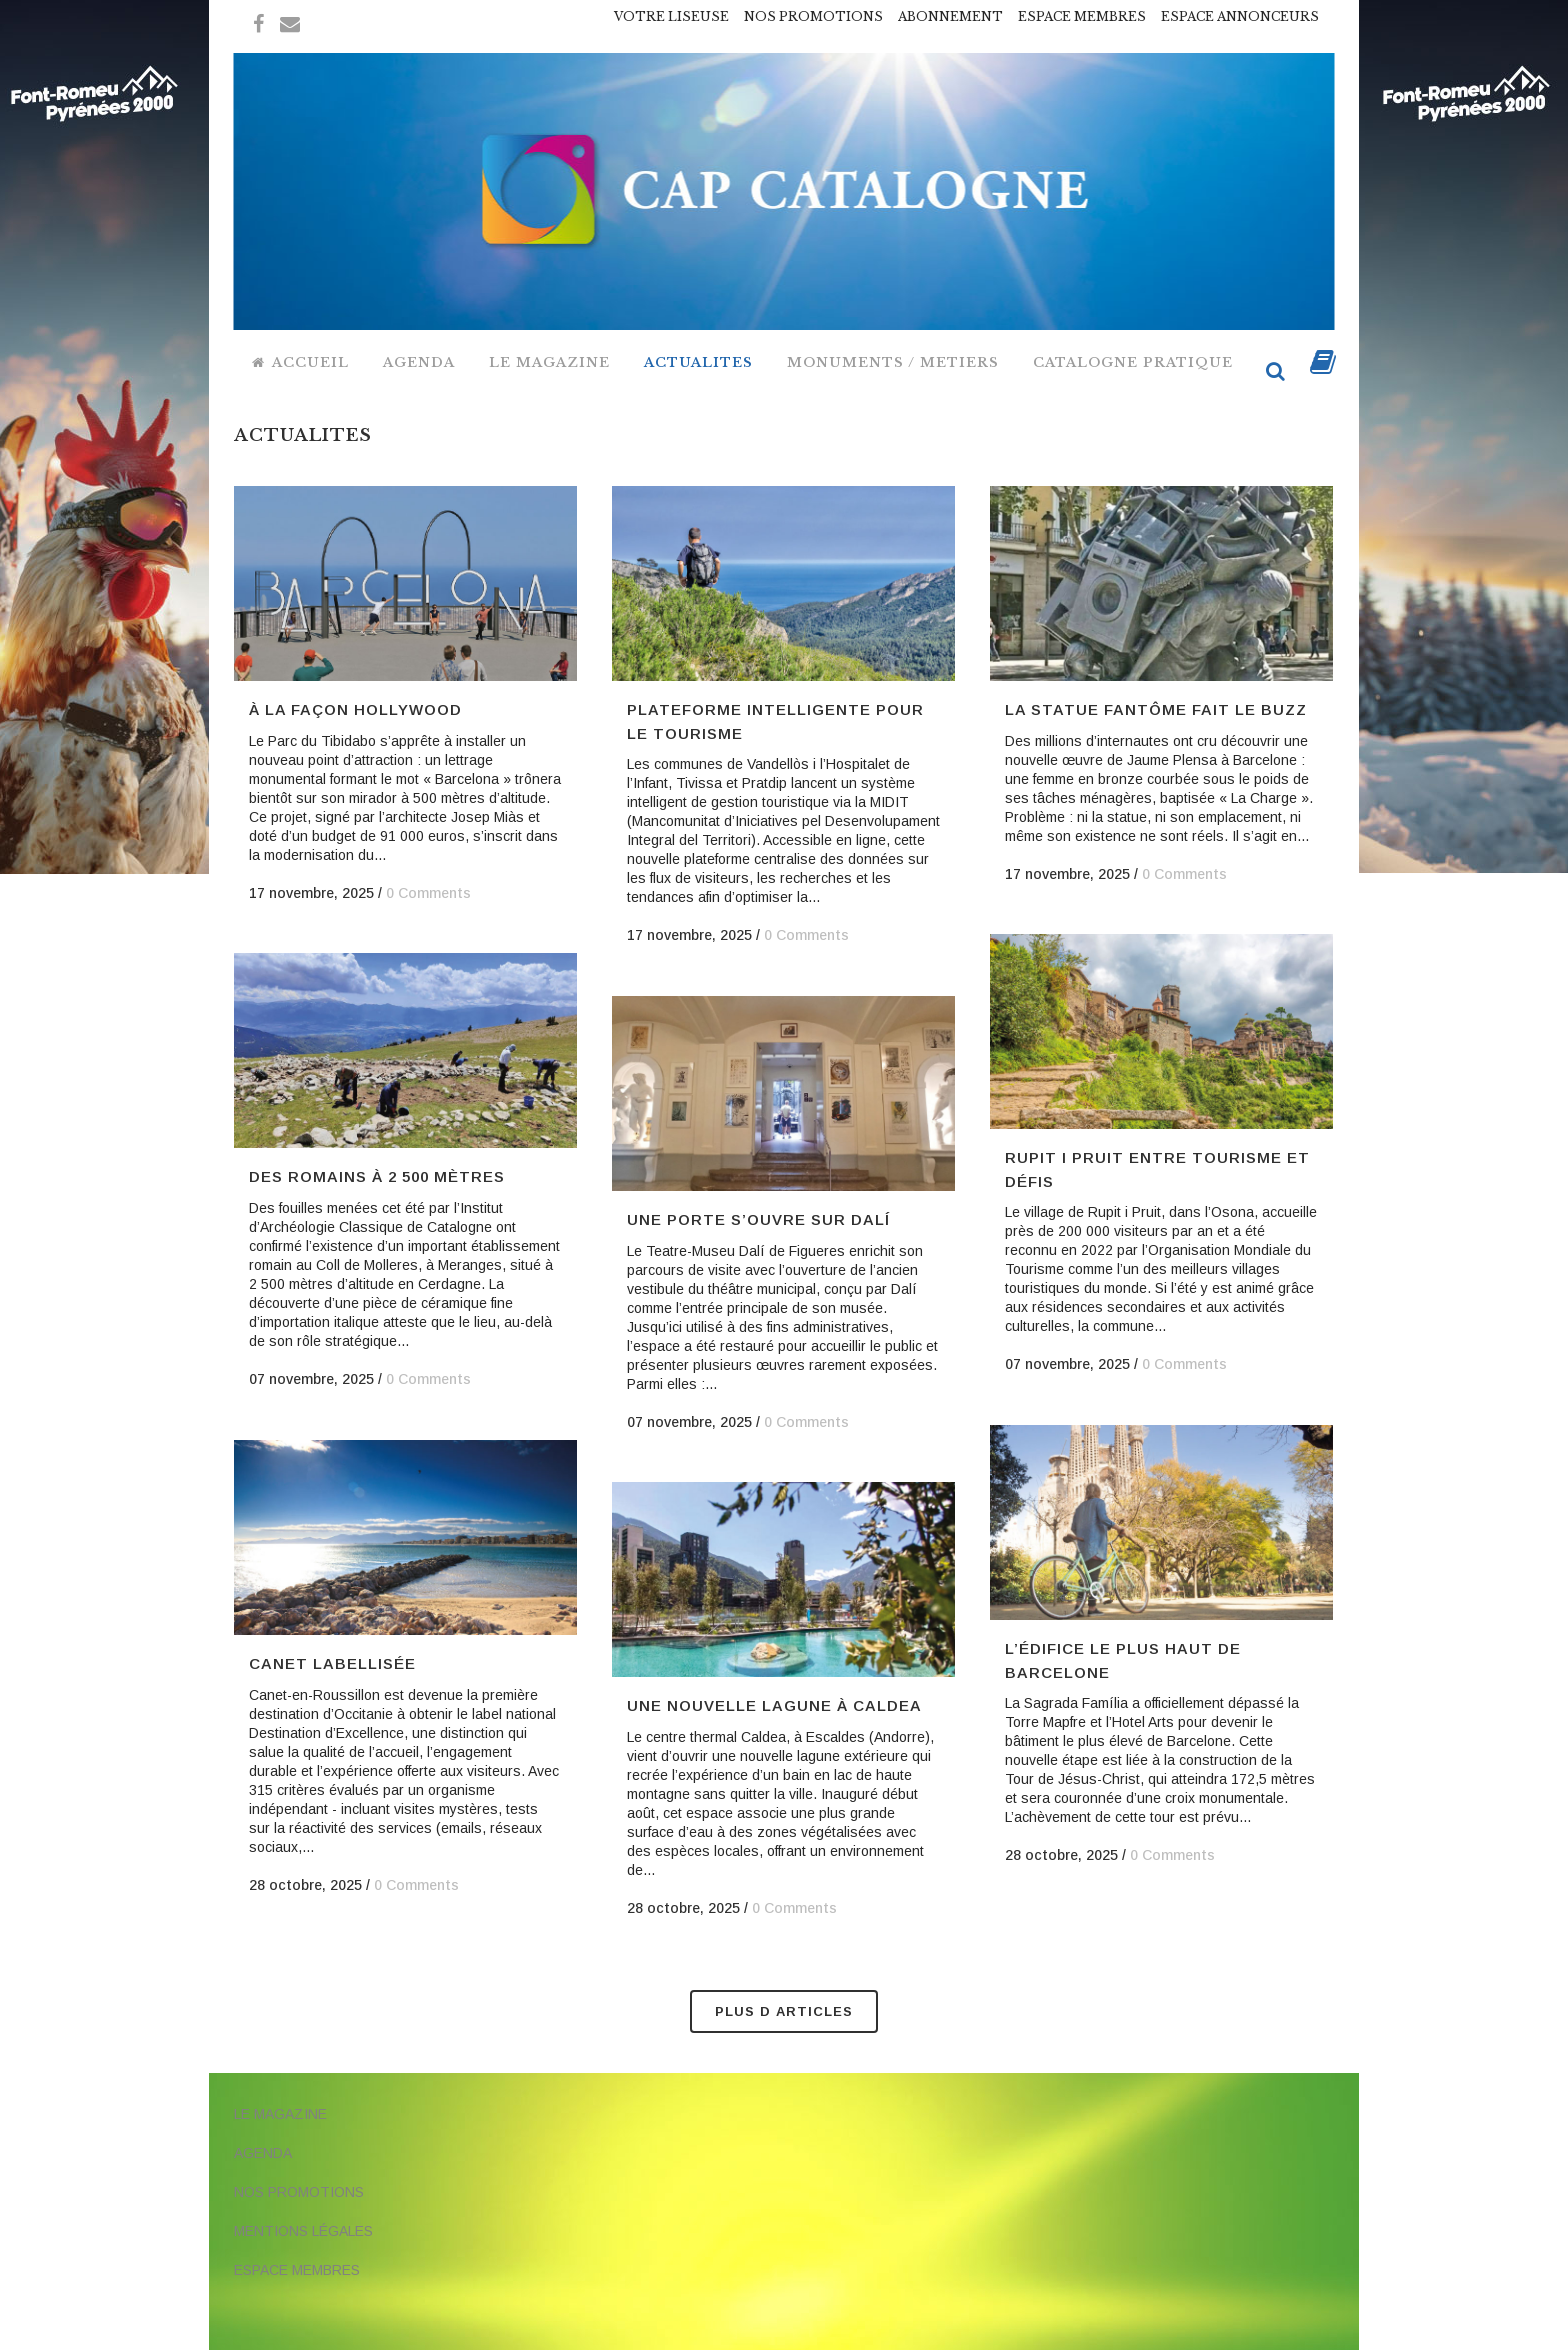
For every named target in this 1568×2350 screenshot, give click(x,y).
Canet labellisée (332, 1663)
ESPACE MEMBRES (1082, 16)
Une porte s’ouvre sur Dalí (758, 1219)
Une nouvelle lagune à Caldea (774, 1705)
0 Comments (428, 893)
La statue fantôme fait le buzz (1156, 709)
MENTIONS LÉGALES (303, 2231)
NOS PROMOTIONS (813, 16)
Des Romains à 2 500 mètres (377, 1176)
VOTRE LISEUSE (671, 16)
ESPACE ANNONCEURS (1240, 16)
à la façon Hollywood (355, 709)
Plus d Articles (784, 2011)
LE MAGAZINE (280, 2114)
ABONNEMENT (950, 16)
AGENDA (263, 2153)
